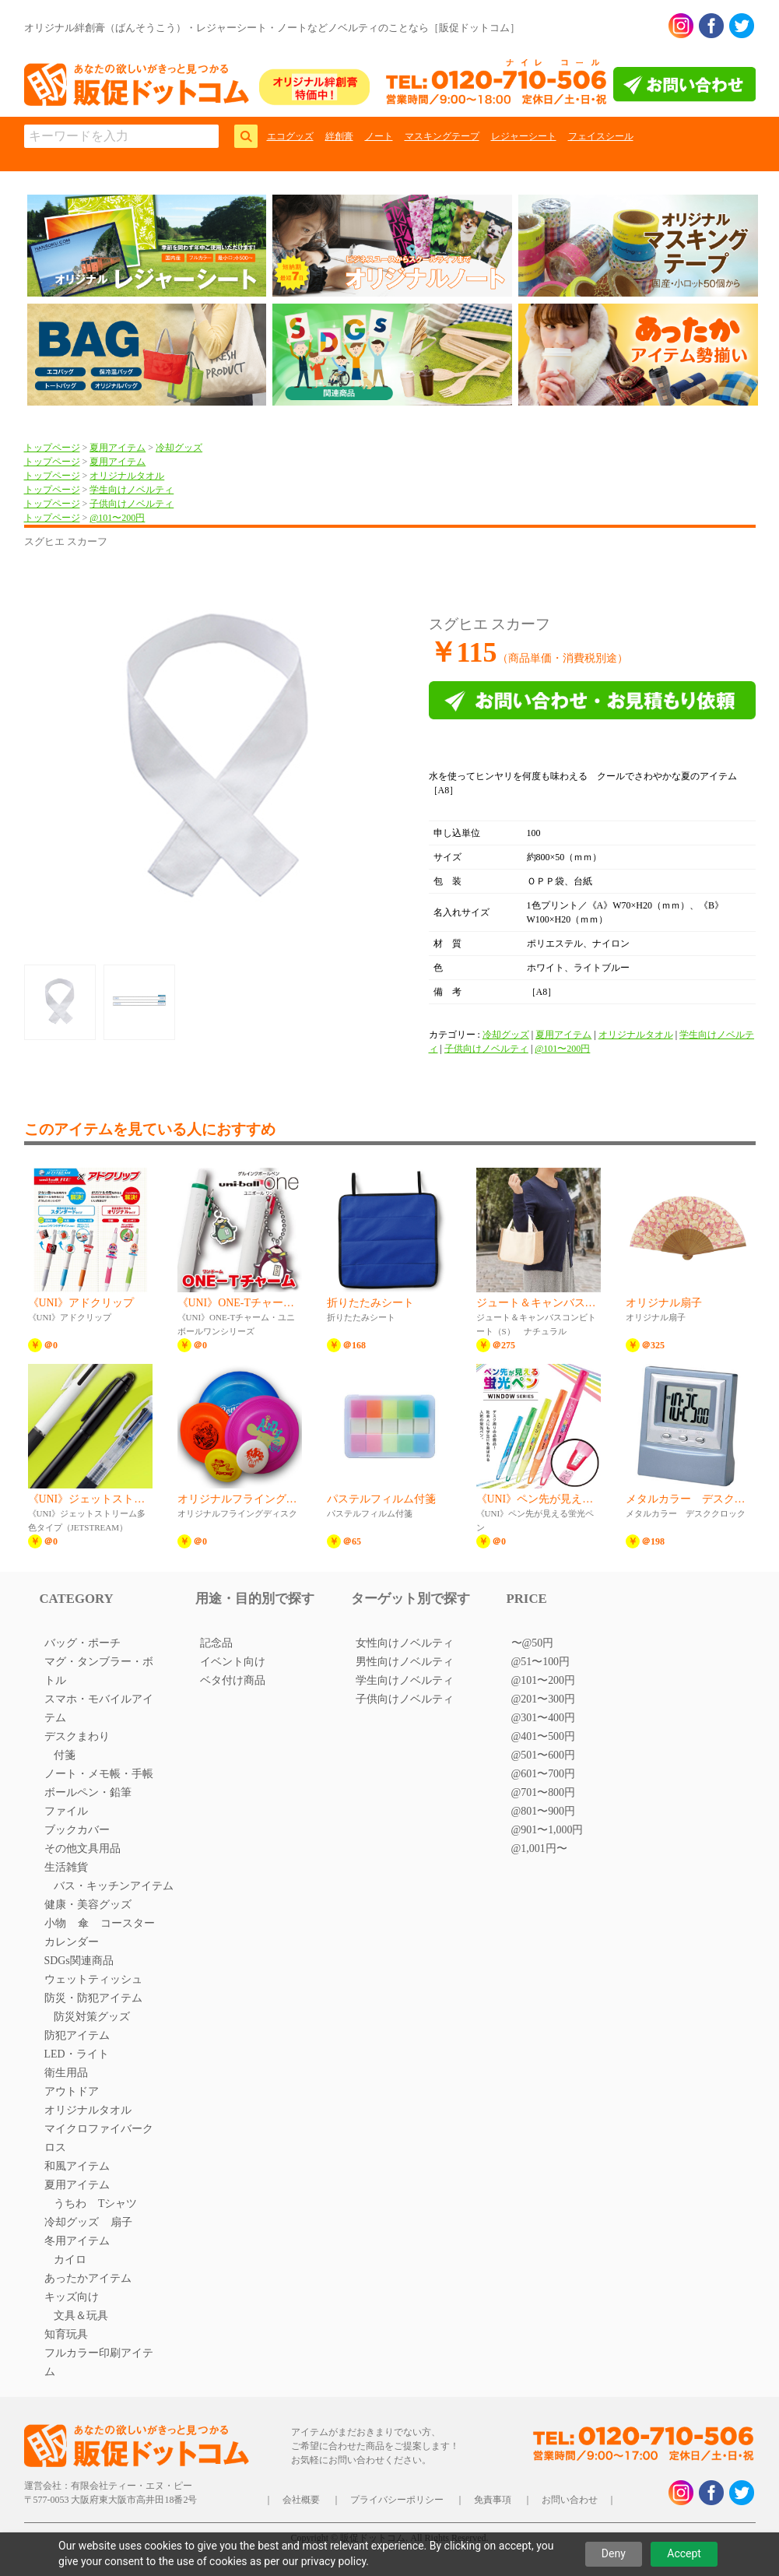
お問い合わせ (570, 2499)
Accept (684, 2553)
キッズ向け (71, 2297)
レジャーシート (523, 136)
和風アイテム (77, 2166)
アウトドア (71, 2091)
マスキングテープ (442, 136)
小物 (55, 1923)
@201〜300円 (543, 1699)
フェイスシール (600, 136)
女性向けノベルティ (405, 1643)
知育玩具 (66, 2334)
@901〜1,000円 (547, 1830)
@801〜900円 (543, 1811)
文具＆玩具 (81, 2315)
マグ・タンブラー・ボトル (98, 1671)
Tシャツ (118, 2203)
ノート (379, 136)
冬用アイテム (77, 2241)
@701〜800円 (543, 1792)
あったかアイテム (88, 2278)
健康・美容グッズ (88, 1904)
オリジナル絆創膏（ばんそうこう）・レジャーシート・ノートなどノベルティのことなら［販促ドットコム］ (272, 27)
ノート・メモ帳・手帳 (98, 1774)
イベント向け (232, 1662)
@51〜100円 (540, 1662)
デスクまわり (77, 1736)
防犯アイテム (77, 2035)
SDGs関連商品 (79, 1960)
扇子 (121, 2222)
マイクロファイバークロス (98, 2138)
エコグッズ (290, 136)
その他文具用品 (82, 1848)
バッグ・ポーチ (82, 1643)
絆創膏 (339, 136)
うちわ (70, 2203)
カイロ (70, 2259)
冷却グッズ (179, 447)
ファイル (66, 1811)
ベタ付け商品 (232, 1680)
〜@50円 (532, 1643)
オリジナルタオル (126, 475)
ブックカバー (77, 1830)
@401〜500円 (543, 1736)
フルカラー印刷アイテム (98, 2362)
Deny (614, 2553)
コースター (127, 1923)
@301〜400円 (543, 1718)
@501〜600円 (543, 1755)
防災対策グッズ (92, 2016)
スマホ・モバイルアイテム (98, 1708)
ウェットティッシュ (93, 1979)
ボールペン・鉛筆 (88, 1792)
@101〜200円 (117, 517)
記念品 (216, 1643)
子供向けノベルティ (131, 503)
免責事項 (492, 2499)
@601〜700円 (543, 1774)
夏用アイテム (117, 447)
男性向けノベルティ (405, 1662)
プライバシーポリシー (397, 2499)
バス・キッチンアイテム (114, 1886)
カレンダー (71, 1942)
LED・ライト (76, 2054)
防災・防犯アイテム (93, 1998)
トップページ (52, 447)
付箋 (64, 1755)
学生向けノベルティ (131, 489)
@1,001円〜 (539, 1848)
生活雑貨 (66, 1867)
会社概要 (301, 2499)
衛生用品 (66, 2073)
